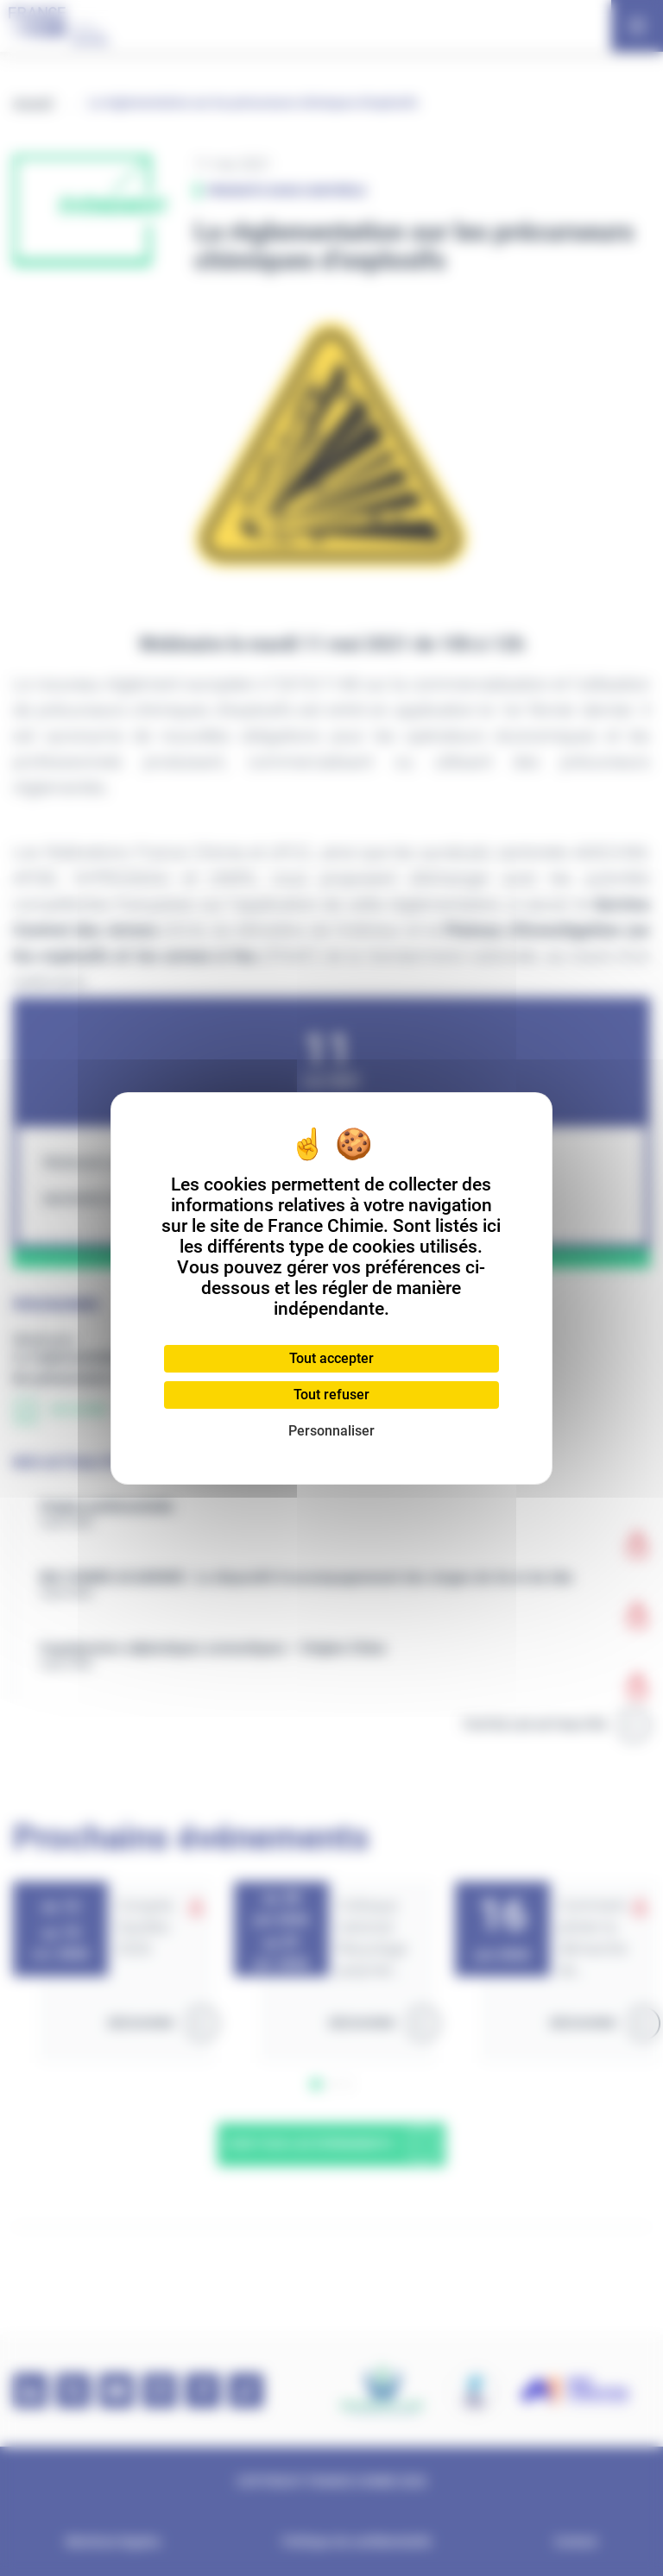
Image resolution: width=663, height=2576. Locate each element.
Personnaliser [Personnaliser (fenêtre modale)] (331, 1431)
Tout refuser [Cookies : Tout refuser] (331, 1394)
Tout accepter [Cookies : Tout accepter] (331, 1358)
